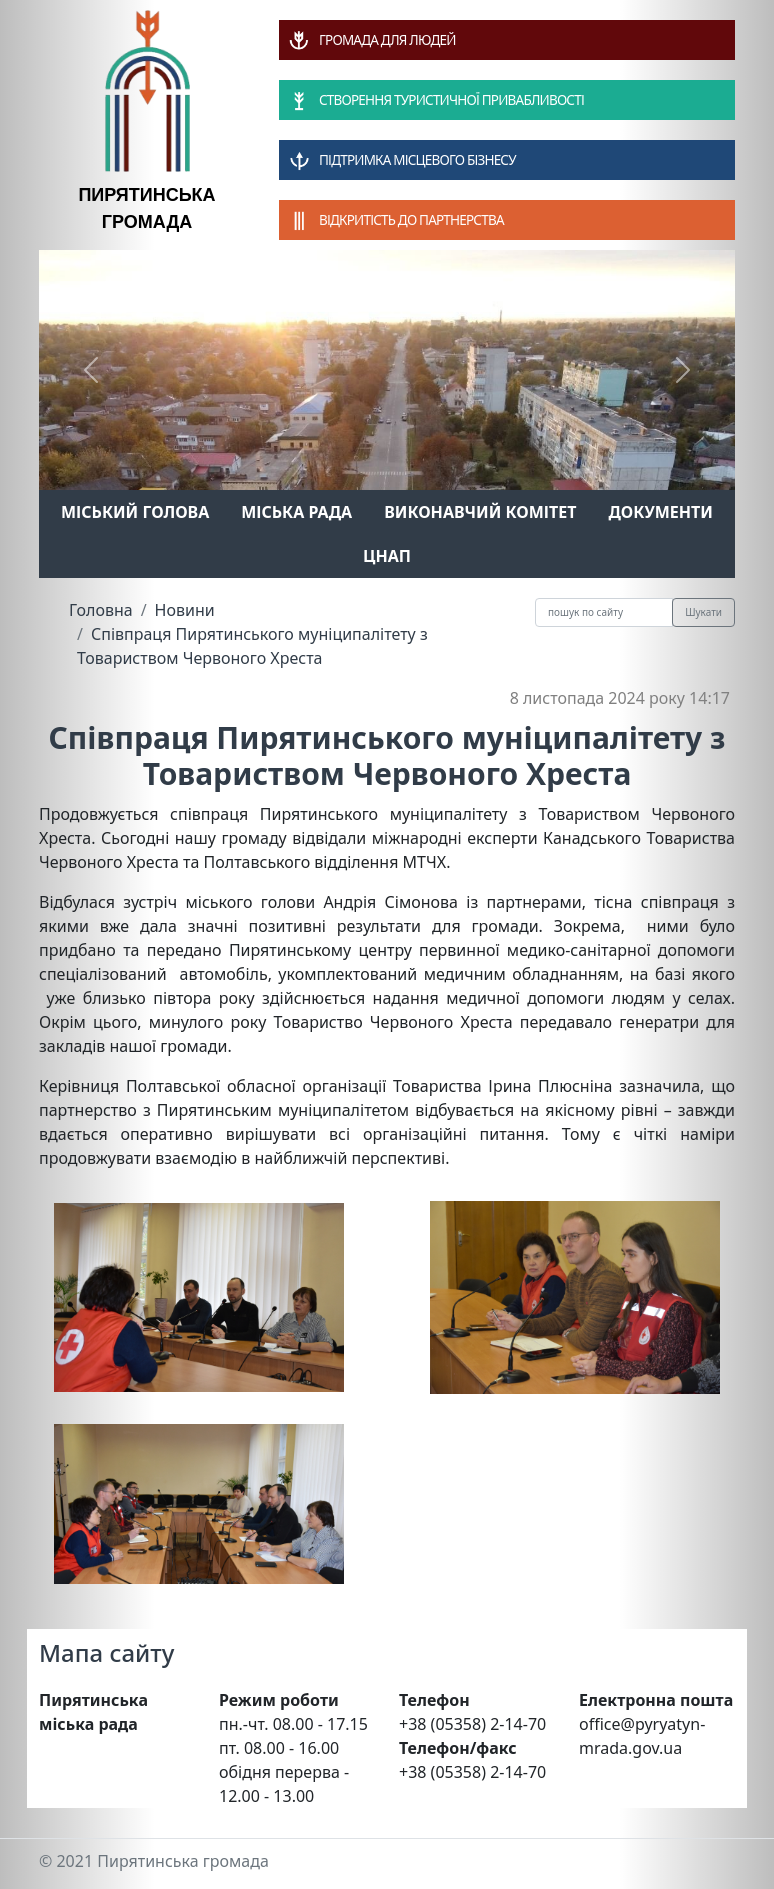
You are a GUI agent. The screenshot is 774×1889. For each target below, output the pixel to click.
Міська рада (296, 512)
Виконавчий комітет (480, 512)
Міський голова (135, 512)
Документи (660, 512)
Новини (185, 610)
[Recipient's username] (604, 612)
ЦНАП (387, 556)
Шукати (703, 612)
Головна (101, 610)
